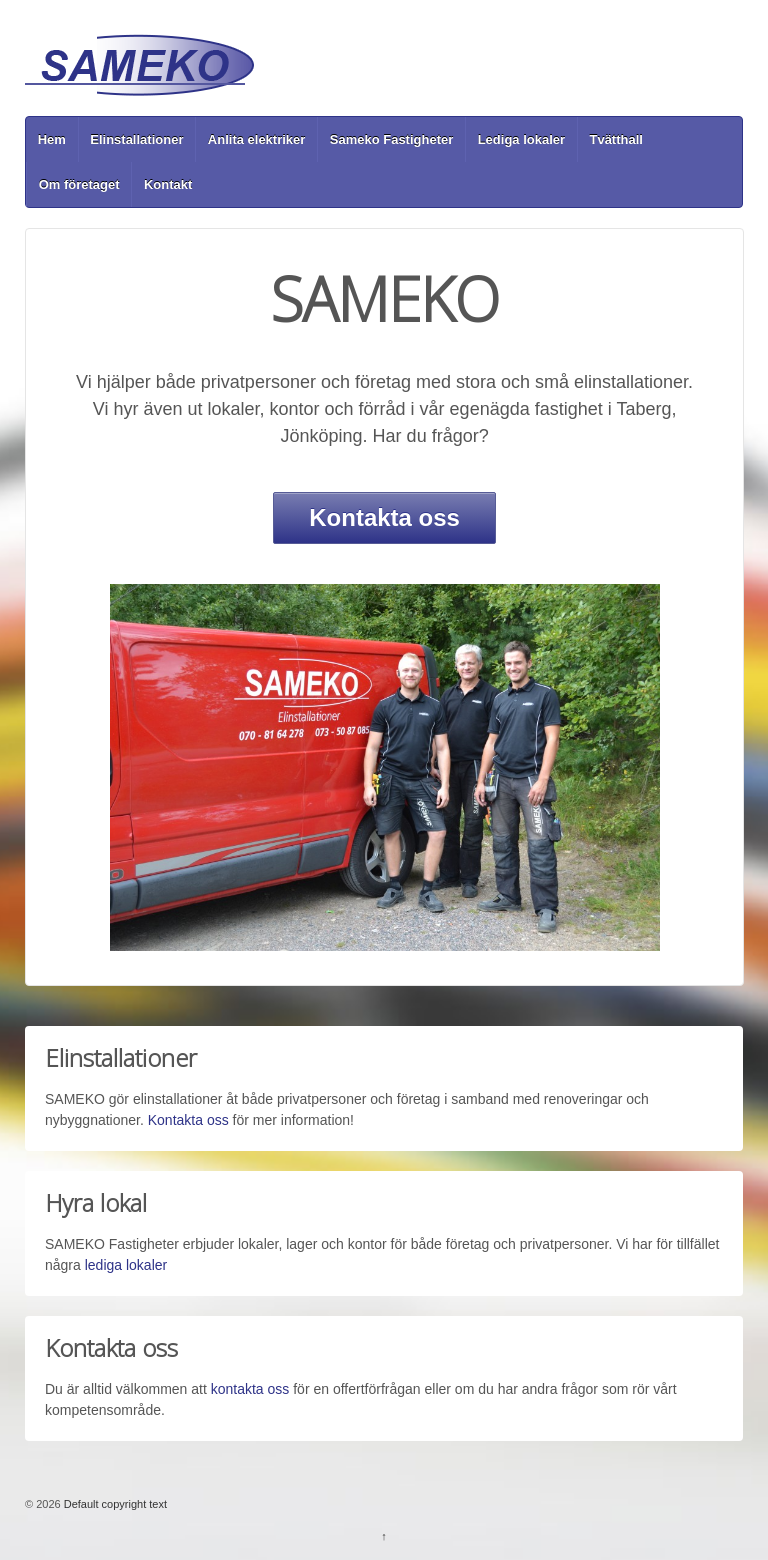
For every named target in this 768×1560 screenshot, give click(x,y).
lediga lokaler (126, 1265)
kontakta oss (250, 1389)
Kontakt (168, 184)
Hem (52, 139)
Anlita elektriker (257, 139)
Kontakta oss (384, 517)
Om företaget (79, 184)
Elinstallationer (136, 139)
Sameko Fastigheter (392, 139)
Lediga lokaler (521, 139)
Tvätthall (615, 139)
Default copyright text (114, 1504)
